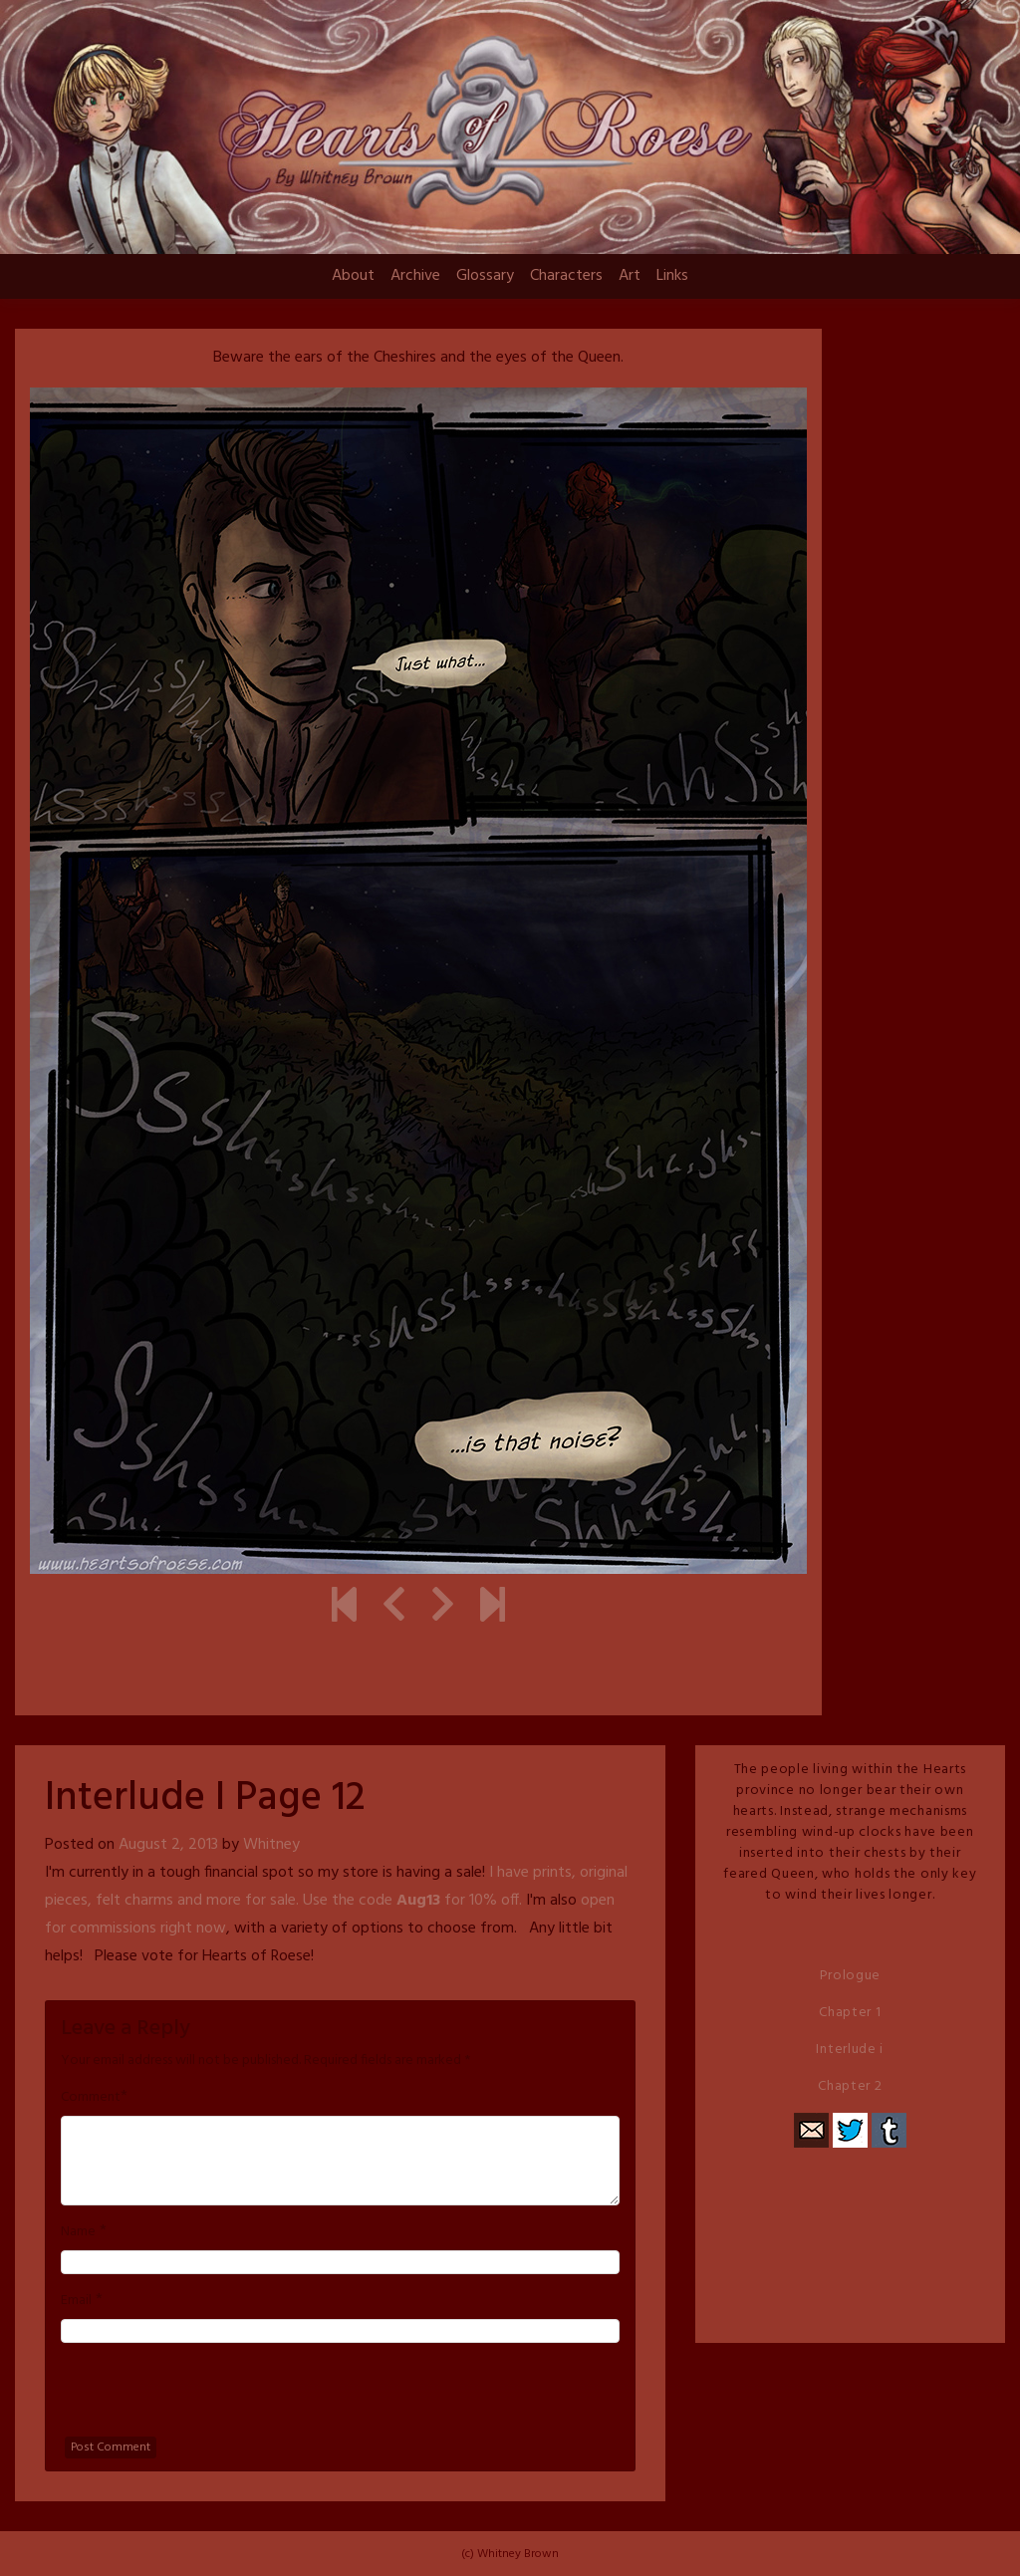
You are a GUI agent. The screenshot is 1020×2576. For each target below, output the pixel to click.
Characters (566, 276)
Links (672, 276)
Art (629, 276)
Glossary (485, 276)
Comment (91, 2098)
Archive (415, 276)
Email (76, 2301)
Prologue (851, 1975)
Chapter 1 (850, 2012)
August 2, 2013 (168, 1845)
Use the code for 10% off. (412, 1901)
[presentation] (212, 2398)
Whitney (271, 1845)
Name (78, 2232)
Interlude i (850, 2049)
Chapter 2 (850, 2086)
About (353, 276)
